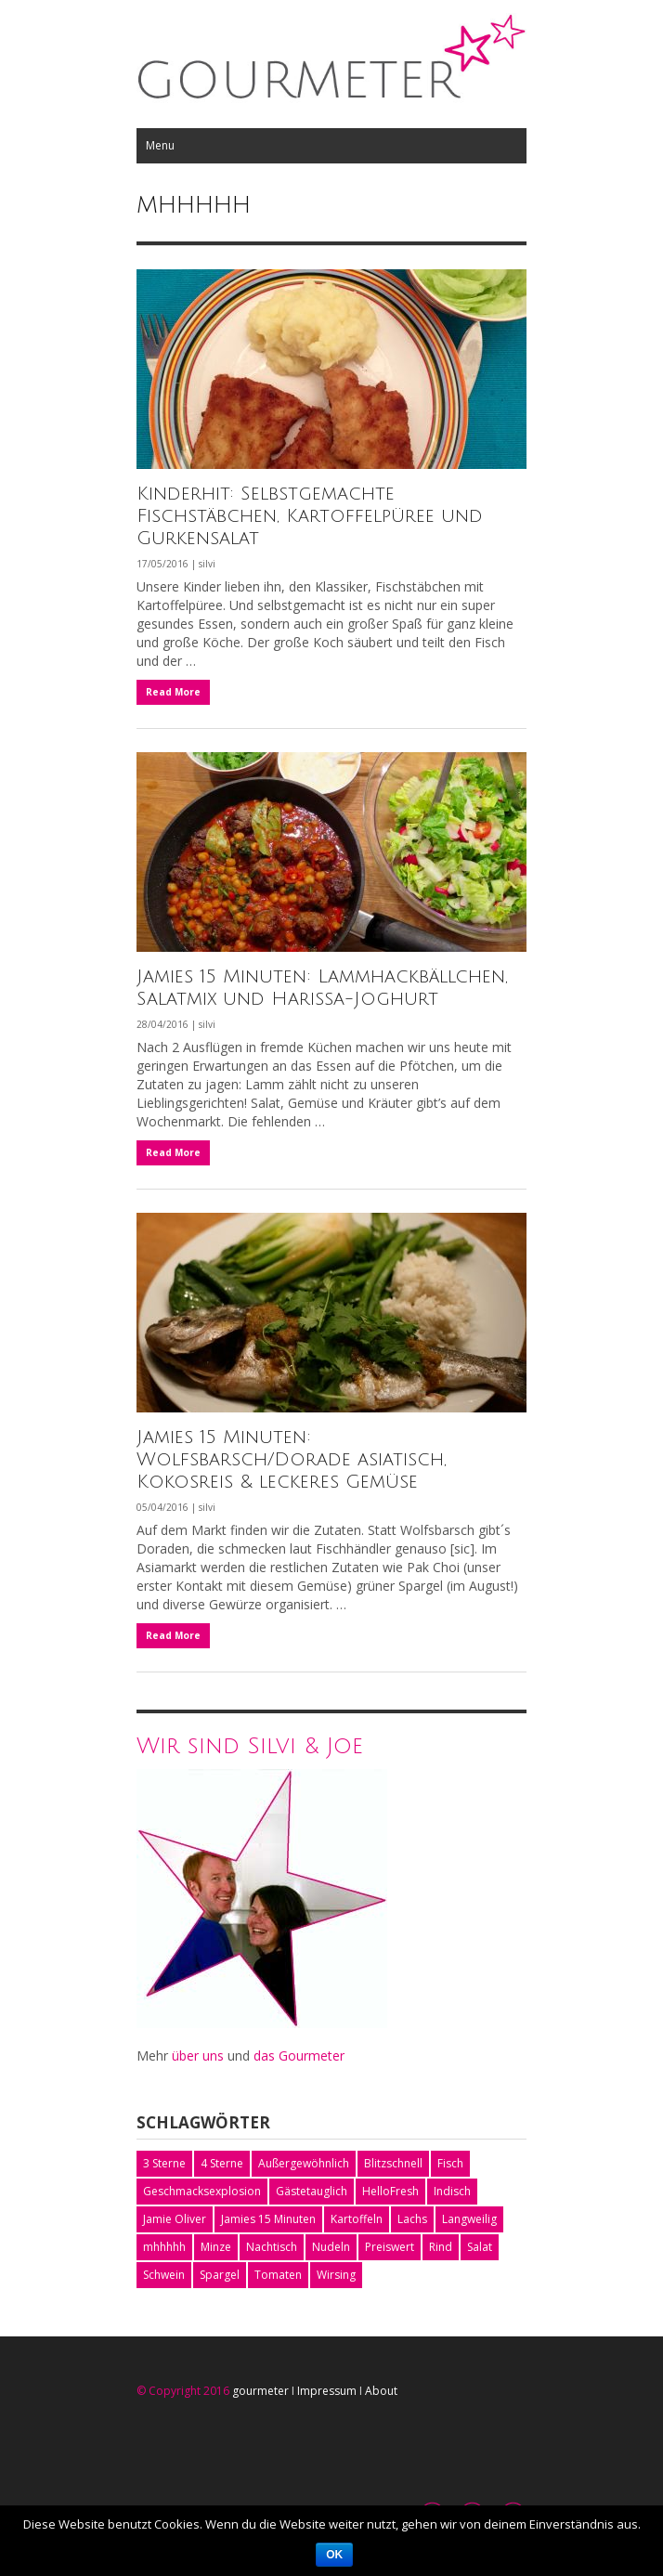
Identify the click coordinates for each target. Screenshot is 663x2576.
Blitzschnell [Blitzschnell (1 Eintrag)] (393, 2163)
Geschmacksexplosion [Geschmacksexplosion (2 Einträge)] (202, 2191)
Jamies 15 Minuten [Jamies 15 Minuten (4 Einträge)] (268, 2219)
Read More (173, 691)
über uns (198, 2055)
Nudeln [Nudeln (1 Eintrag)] (331, 2247)
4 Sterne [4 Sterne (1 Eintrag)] (222, 2163)
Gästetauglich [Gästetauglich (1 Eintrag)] (311, 2191)
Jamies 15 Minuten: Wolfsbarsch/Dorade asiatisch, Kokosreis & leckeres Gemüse (291, 1459)
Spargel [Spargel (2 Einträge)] (220, 2275)
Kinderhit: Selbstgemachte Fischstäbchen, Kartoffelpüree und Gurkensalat (309, 516)
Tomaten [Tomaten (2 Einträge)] (278, 2275)
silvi (207, 563)
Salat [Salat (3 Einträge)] (479, 2247)
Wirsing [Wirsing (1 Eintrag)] (336, 2275)
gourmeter (260, 2391)
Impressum (327, 2391)
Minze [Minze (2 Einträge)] (216, 2247)
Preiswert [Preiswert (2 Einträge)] (389, 2247)
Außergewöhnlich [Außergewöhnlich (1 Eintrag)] (303, 2163)
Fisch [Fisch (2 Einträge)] (450, 2163)
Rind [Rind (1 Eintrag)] (440, 2247)
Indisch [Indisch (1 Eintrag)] (452, 2191)
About (381, 2391)
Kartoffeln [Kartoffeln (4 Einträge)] (357, 2219)
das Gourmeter (299, 2055)
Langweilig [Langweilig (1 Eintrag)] (469, 2219)
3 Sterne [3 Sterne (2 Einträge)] (164, 2163)
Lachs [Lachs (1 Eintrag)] (412, 2219)
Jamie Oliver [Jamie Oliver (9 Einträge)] (174, 2219)
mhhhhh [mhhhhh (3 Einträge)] (164, 2247)
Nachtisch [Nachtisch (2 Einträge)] (271, 2247)
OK (334, 2554)
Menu (160, 145)
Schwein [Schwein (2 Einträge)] (164, 2275)
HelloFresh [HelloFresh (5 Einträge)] (390, 2191)
